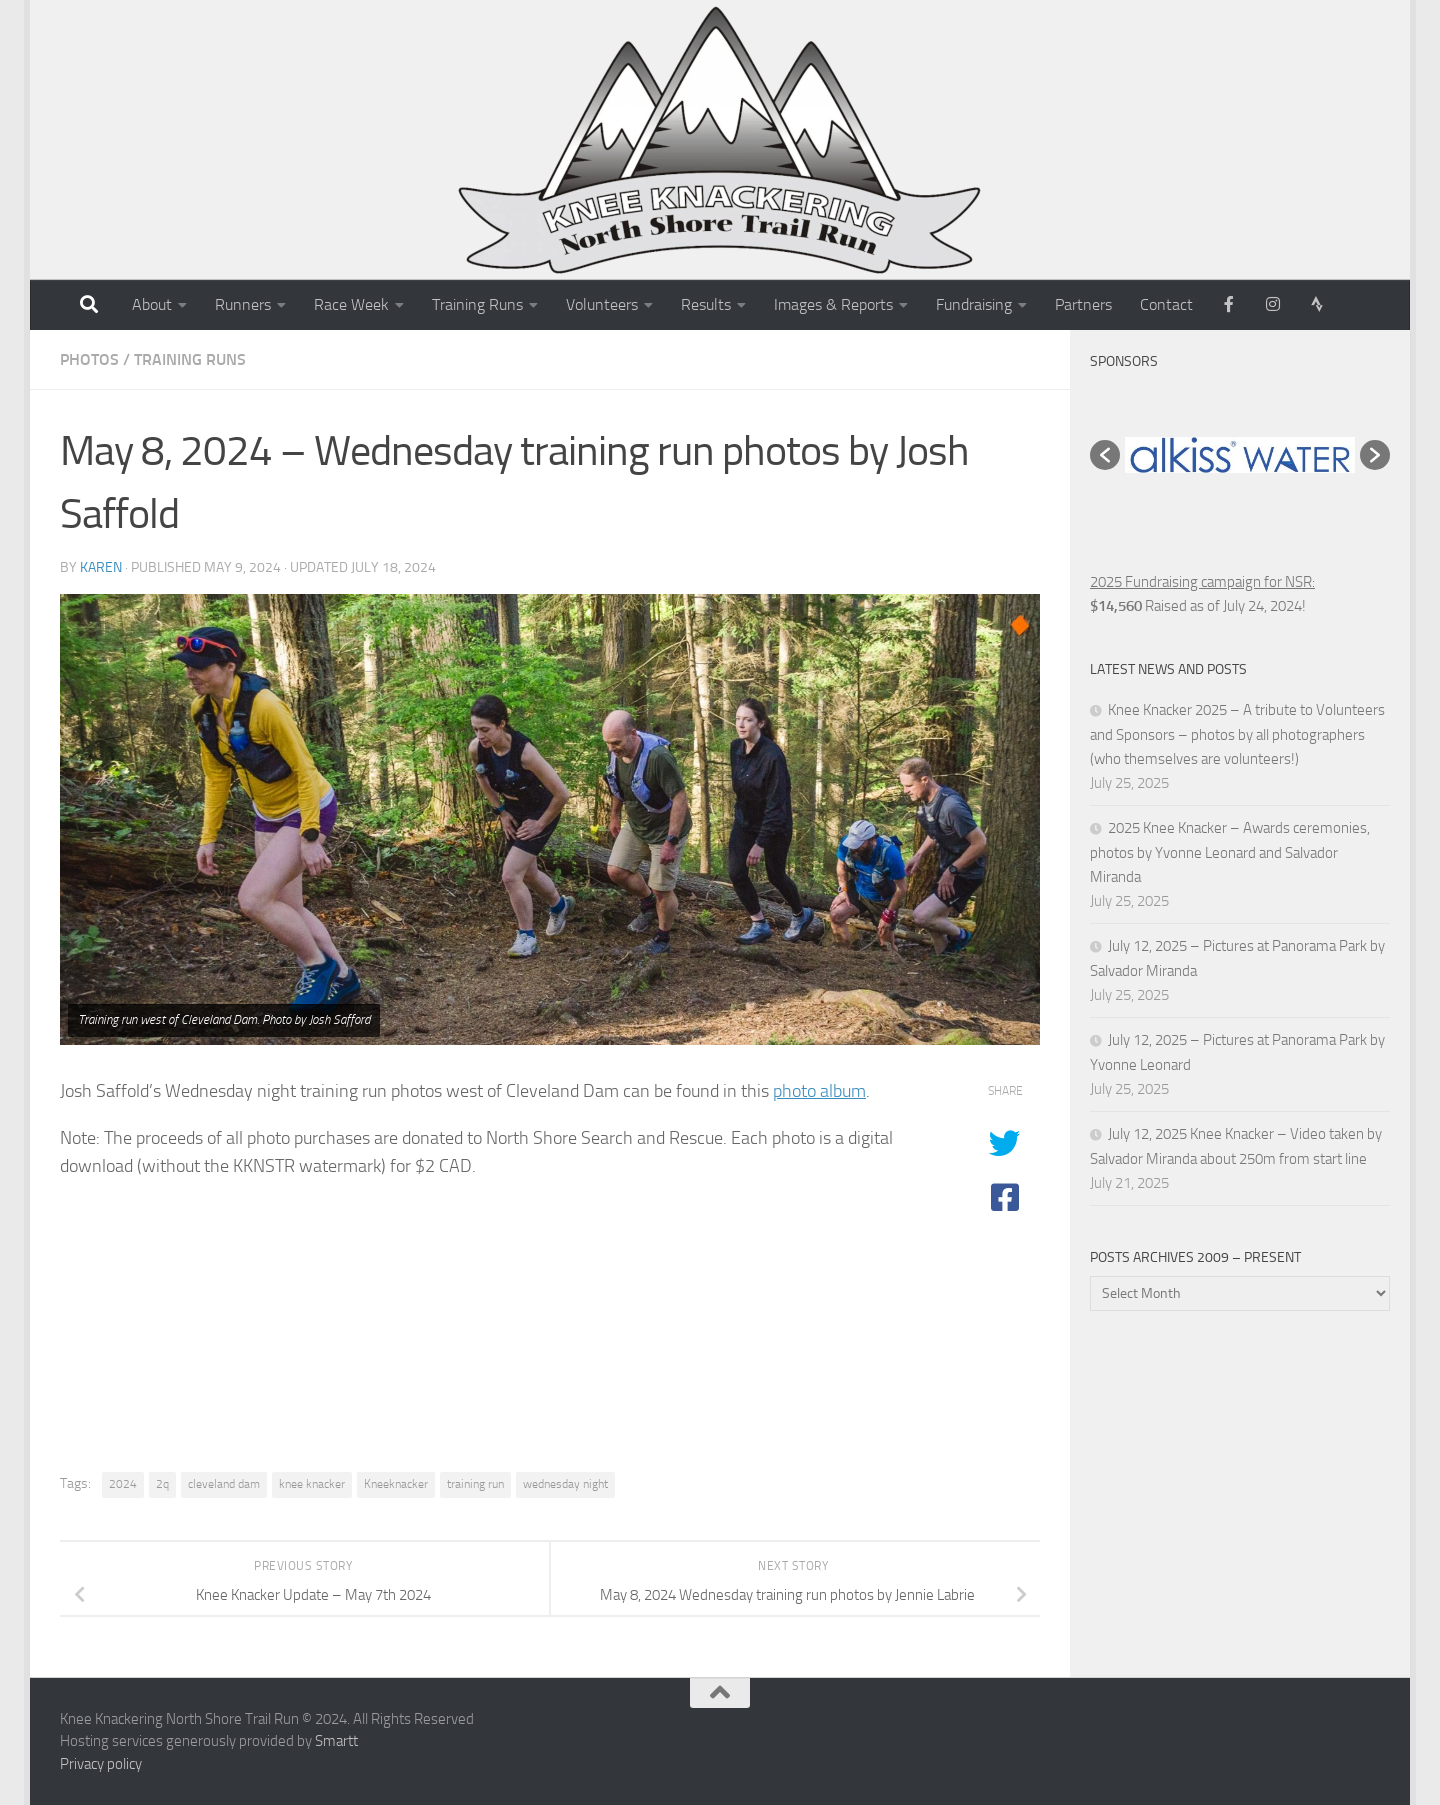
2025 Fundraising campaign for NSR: (1202, 582)
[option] (1240, 455)
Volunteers (602, 304)
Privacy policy (101, 1764)
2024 (123, 1484)
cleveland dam (224, 1484)
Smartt (336, 1741)
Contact (1166, 304)
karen (101, 567)
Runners (243, 304)
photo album (819, 1091)
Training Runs (477, 304)
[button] (1105, 455)
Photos (89, 359)
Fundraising (974, 304)
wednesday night (565, 1484)
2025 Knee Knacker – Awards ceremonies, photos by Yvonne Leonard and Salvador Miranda (1230, 852)
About (152, 304)
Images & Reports (833, 304)
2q (162, 1484)
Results (706, 304)
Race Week (351, 304)
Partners (1083, 304)
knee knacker (312, 1484)
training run (475, 1484)
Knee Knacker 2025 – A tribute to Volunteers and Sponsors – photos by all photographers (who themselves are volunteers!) (1237, 734)
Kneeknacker (396, 1484)
